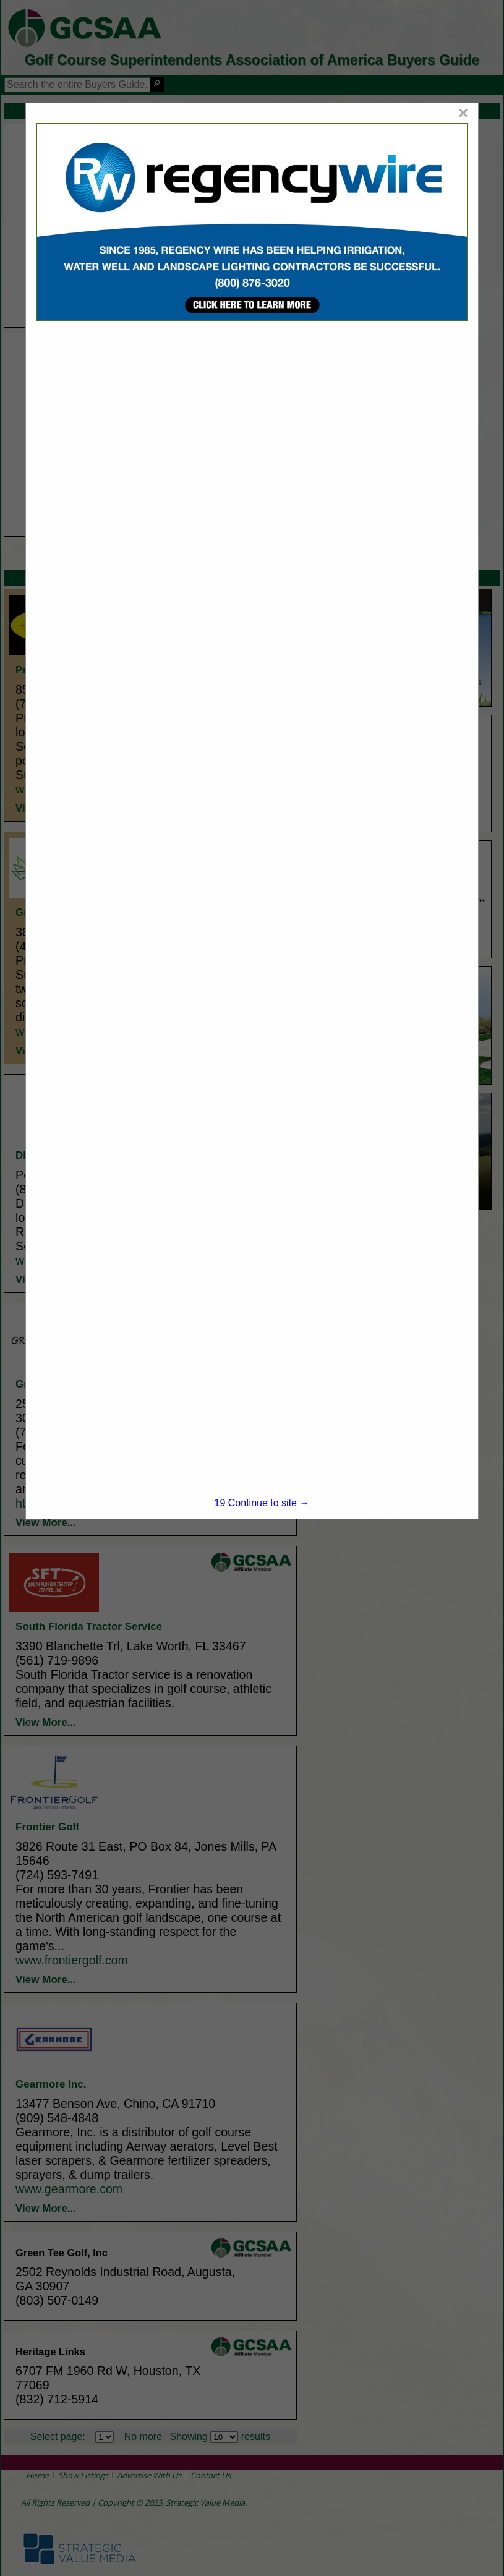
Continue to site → (262, 1503)
